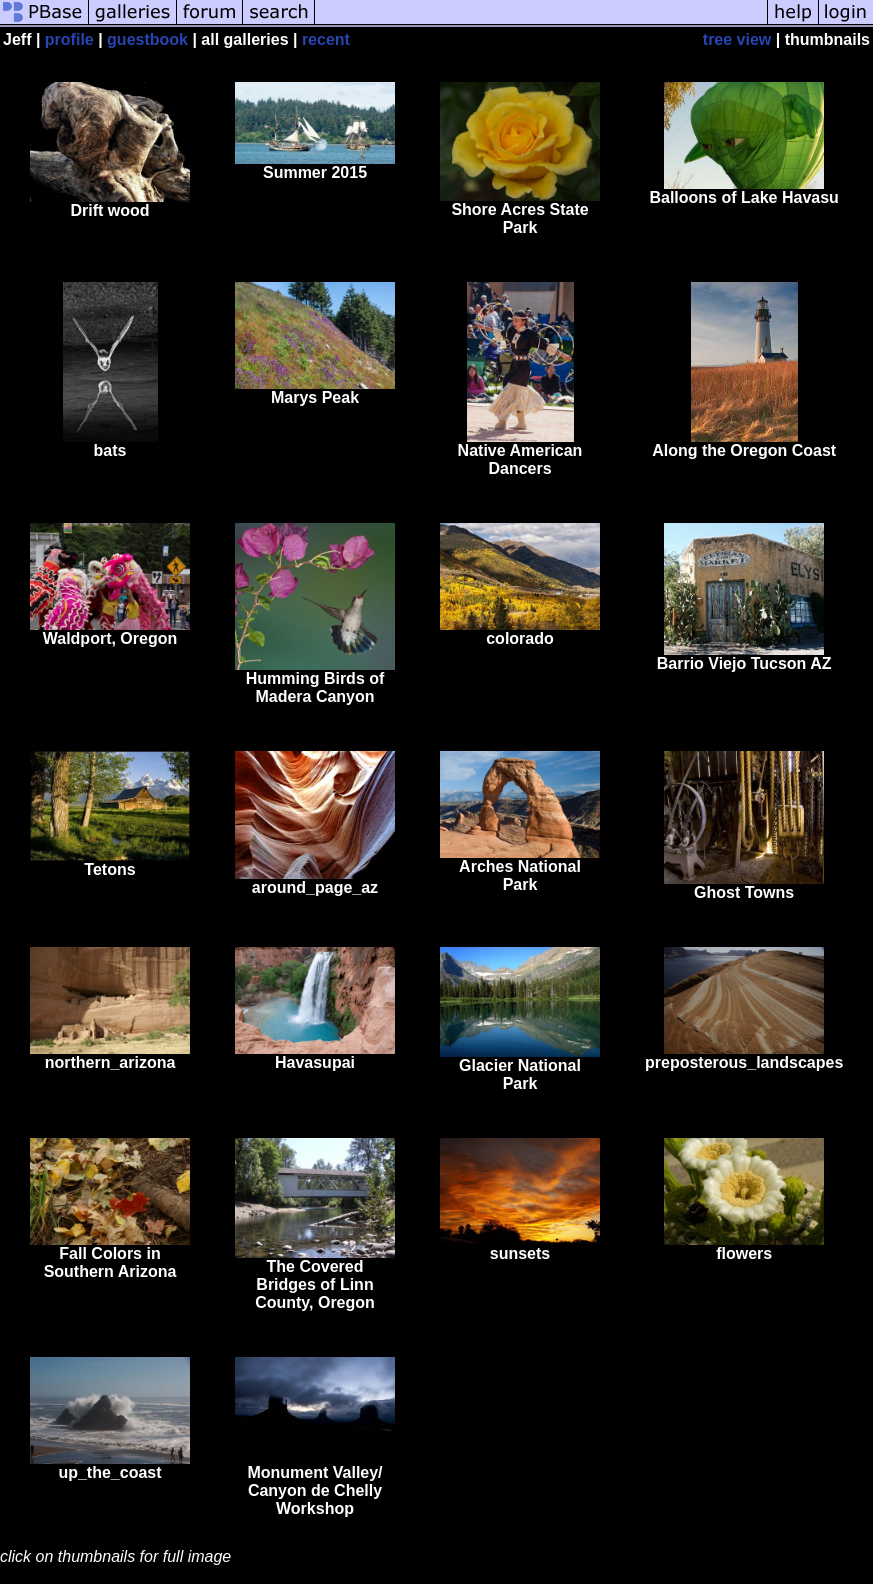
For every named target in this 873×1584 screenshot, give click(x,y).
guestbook (147, 39)
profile (69, 39)
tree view (737, 39)
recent (326, 39)
